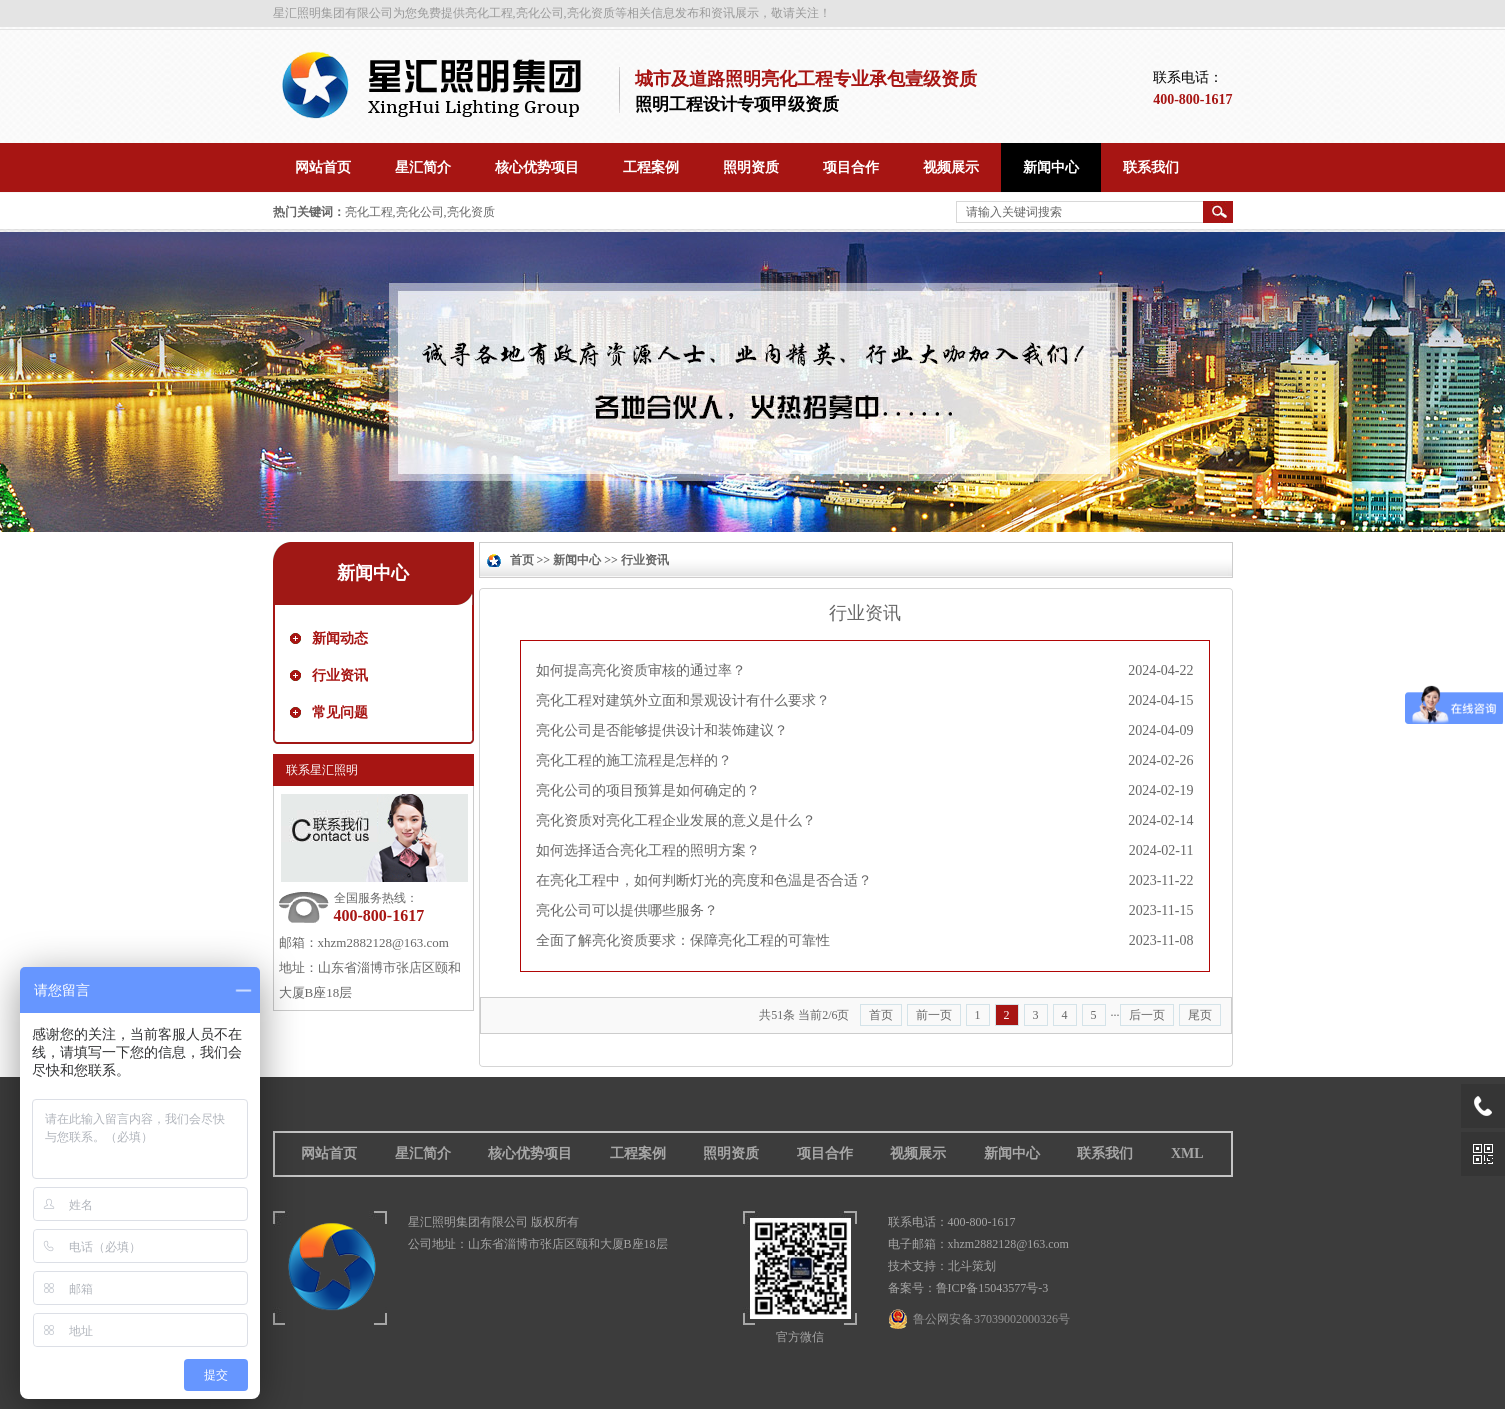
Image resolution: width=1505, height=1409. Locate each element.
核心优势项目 (530, 1153)
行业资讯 (340, 675)
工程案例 (638, 1153)
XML (1187, 1153)
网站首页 (329, 1153)
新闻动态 (340, 638)
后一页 (1147, 1015)
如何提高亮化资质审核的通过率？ (641, 670)
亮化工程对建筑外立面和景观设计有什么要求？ (683, 700)
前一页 (934, 1015)
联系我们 (1105, 1153)
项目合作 (825, 1153)
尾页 (1200, 1015)
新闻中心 (373, 573)
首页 (522, 560)
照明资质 (731, 1153)
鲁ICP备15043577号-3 (992, 1288)
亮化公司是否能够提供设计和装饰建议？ (662, 730)
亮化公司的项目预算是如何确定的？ (648, 790)
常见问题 (340, 712)
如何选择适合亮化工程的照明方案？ (648, 850)
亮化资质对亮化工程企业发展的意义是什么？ (676, 820)
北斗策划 (972, 1266)
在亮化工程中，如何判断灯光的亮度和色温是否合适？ (704, 880)
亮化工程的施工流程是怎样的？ (634, 760)
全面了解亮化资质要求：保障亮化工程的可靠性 (683, 940)
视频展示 (918, 1153)
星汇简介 (423, 1153)
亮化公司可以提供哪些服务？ (627, 910)
